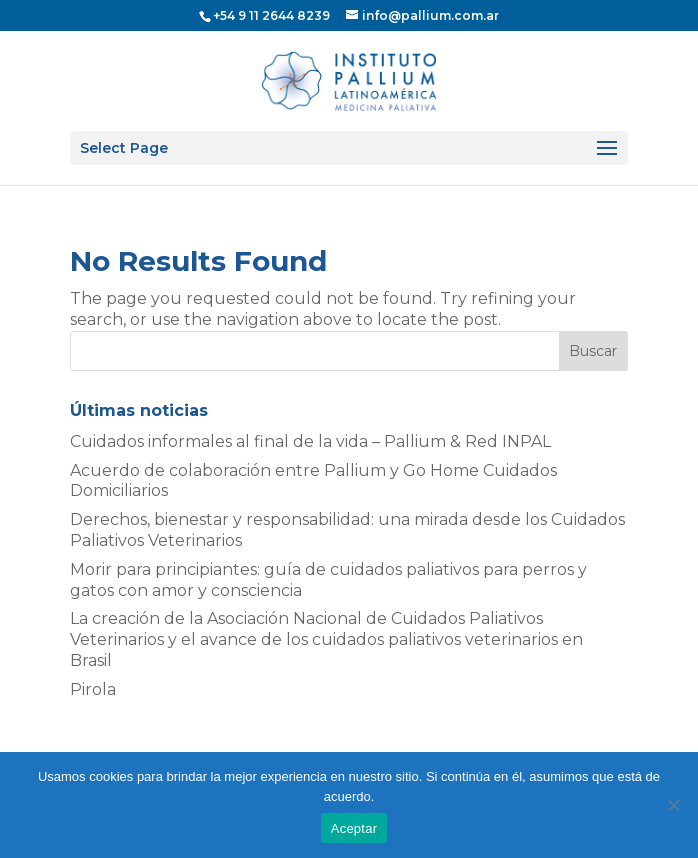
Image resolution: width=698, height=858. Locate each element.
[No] (673, 805)
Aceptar (354, 828)
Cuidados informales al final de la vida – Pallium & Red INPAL (310, 441)
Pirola (93, 689)
